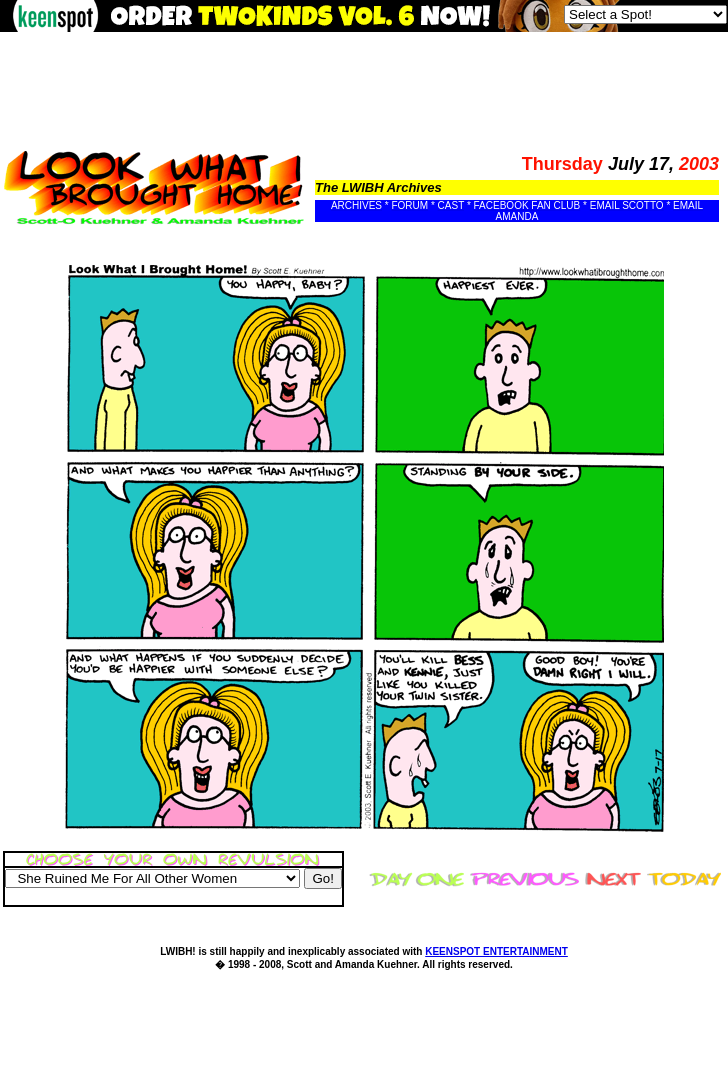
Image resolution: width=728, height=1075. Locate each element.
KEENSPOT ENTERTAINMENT (496, 951)
